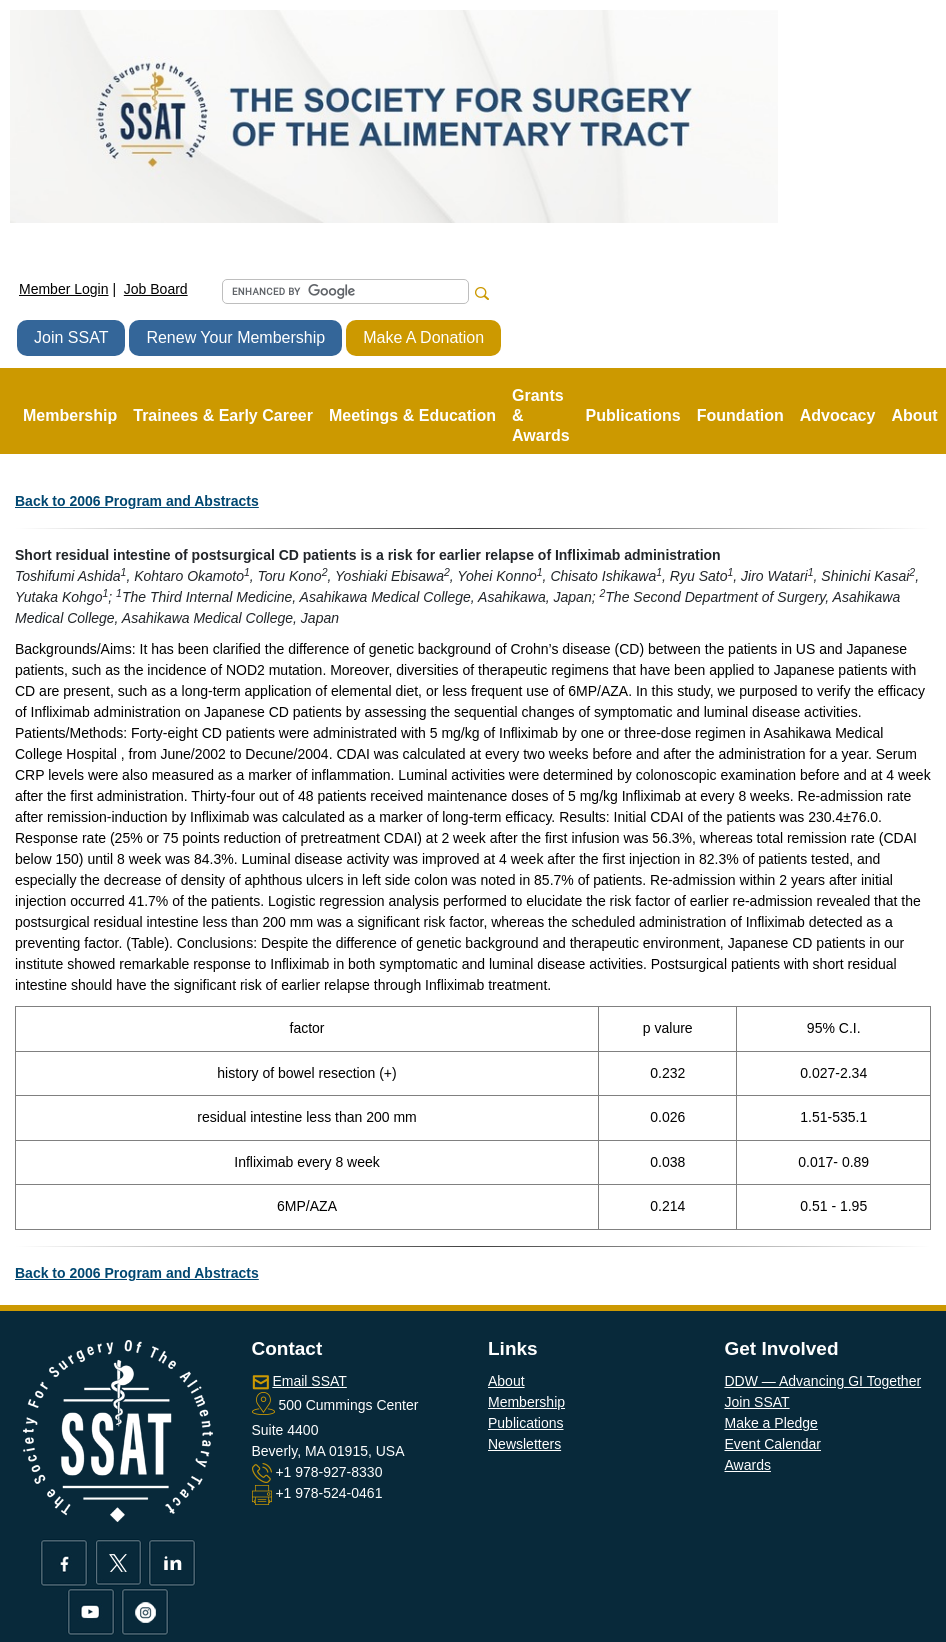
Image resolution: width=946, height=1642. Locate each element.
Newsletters (524, 1444)
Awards (748, 1465)
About (506, 1381)
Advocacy (838, 415)
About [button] (914, 415)
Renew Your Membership (235, 337)
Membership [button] (70, 415)
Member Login (64, 289)
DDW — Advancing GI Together (823, 1381)
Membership (526, 1402)
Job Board (156, 289)
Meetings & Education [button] (412, 415)
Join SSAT (71, 337)
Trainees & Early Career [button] (223, 415)
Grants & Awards (541, 415)
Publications (526, 1423)
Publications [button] (633, 415)
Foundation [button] (740, 415)
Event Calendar (773, 1444)
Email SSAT (309, 1381)
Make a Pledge (771, 1423)
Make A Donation (423, 337)
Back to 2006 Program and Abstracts (137, 501)
